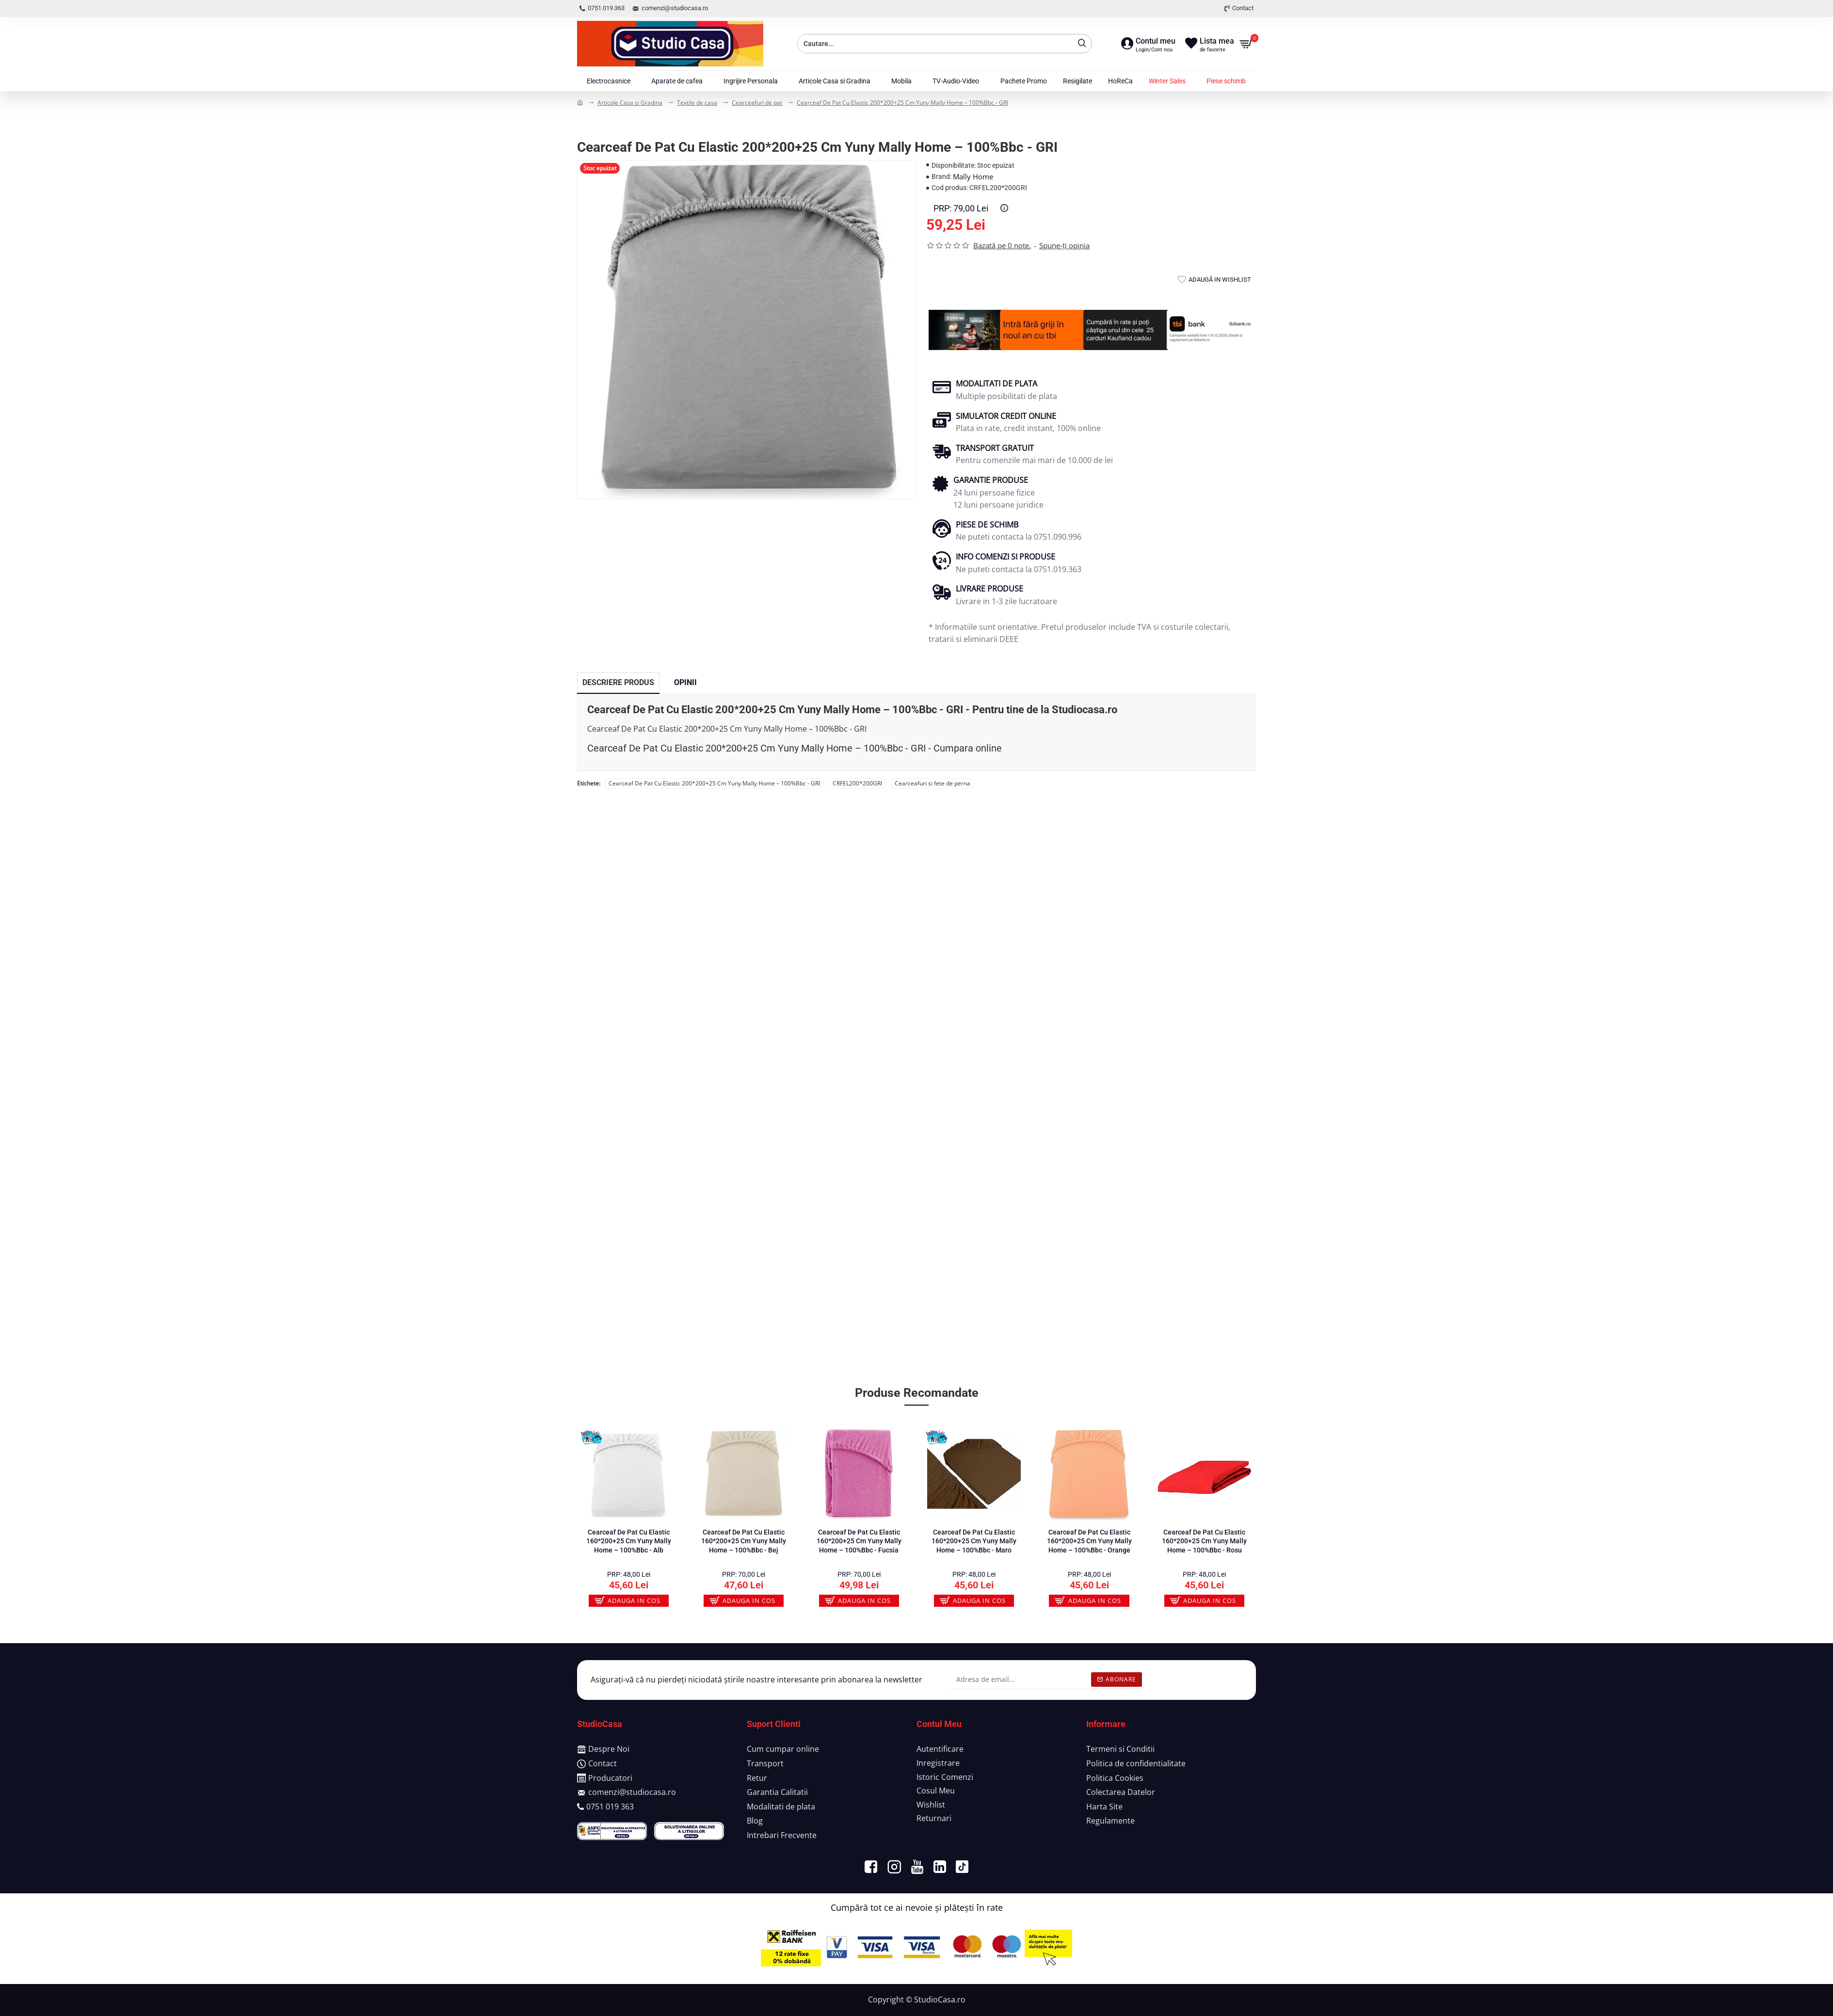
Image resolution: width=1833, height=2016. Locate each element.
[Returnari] (933, 1819)
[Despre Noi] (603, 1750)
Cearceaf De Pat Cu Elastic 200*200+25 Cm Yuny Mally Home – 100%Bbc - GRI (902, 102)
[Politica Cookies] (1114, 1779)
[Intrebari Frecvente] (782, 1836)
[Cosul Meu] (935, 1792)
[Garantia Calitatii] (777, 1793)
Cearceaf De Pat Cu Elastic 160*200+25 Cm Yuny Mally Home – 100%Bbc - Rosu (1204, 1540)
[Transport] (765, 1765)
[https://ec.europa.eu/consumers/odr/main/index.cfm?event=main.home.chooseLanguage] (689, 1831)
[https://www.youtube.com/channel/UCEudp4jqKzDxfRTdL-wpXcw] (917, 1866)
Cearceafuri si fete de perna (932, 783)
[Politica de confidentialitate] (1136, 1765)
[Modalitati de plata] (781, 1808)
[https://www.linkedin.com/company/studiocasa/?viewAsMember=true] (939, 1866)
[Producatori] (604, 1779)
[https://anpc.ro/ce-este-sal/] (612, 1831)
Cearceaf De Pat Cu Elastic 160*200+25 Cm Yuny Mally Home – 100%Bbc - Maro (974, 1540)
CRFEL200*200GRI (857, 783)
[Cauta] (1079, 43)
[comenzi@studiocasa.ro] (626, 1793)
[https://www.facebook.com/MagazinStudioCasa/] (871, 1866)
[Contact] (597, 1765)
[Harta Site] (1104, 1808)
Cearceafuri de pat (757, 102)
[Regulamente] (1110, 1822)
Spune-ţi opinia (1064, 245)
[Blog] (755, 1822)
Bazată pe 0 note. (1002, 245)
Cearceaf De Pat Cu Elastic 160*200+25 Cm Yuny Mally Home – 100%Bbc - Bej (743, 1540)
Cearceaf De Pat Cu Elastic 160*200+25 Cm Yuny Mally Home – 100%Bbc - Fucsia (859, 1540)
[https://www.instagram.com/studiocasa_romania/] (894, 1866)
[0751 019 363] (605, 1808)
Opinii (685, 682)
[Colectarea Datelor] (1120, 1793)
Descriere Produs (618, 682)
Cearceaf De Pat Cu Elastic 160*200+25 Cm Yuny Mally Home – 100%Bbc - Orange (1089, 1540)
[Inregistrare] (938, 1764)
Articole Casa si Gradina (629, 102)
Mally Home (973, 176)
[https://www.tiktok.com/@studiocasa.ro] (962, 1866)
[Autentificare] (940, 1750)
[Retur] (757, 1779)
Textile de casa (697, 102)
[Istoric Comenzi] (944, 1778)
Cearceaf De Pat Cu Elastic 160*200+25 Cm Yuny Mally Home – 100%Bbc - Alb (628, 1540)
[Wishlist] (930, 1806)
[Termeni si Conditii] (1120, 1750)
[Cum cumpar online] (783, 1750)
